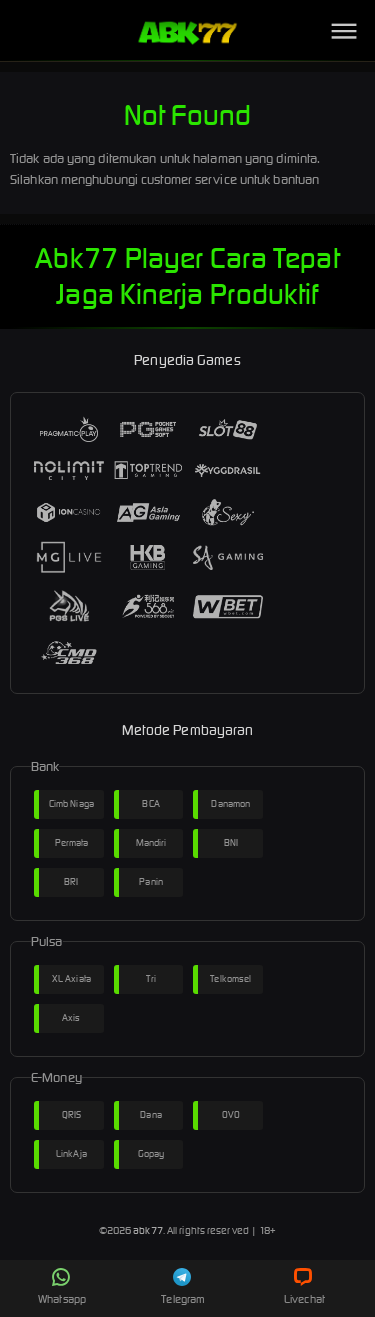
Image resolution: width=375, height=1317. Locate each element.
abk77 (148, 1230)
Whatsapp (62, 1287)
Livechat (304, 1287)
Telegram (183, 1287)
